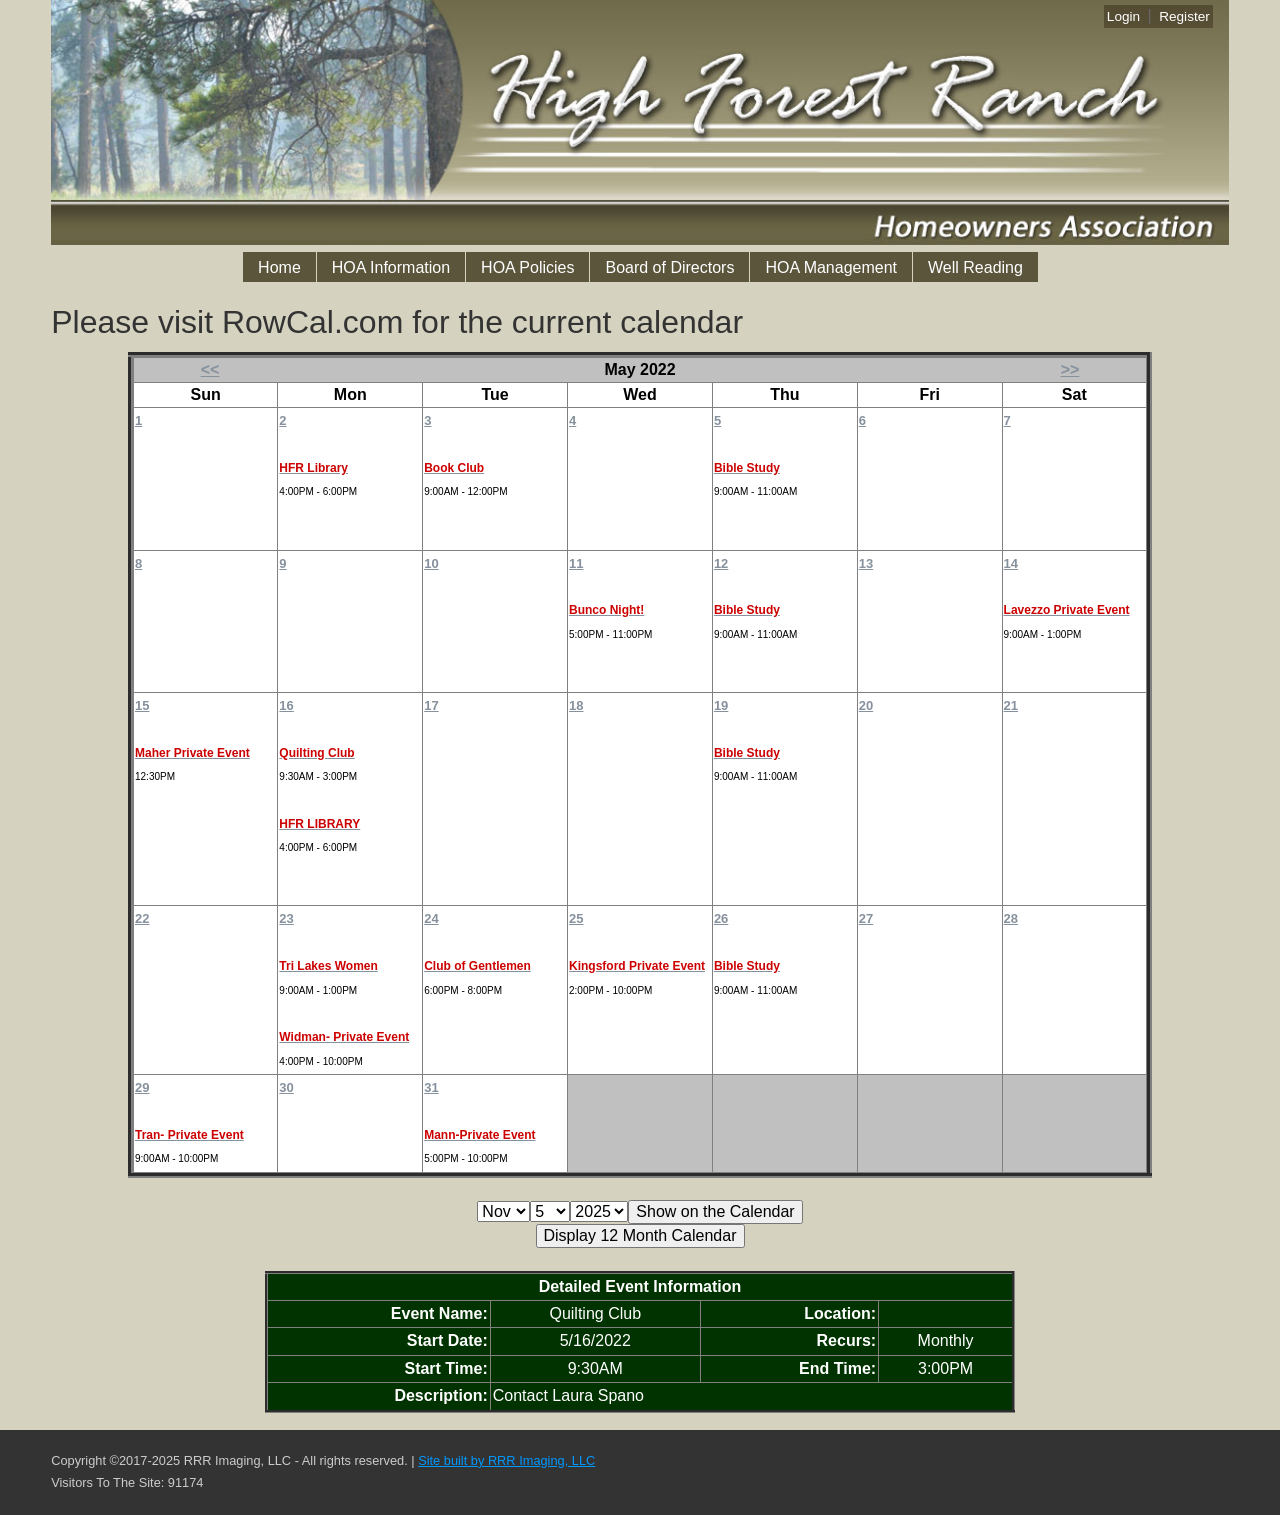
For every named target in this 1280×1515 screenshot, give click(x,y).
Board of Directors (669, 267)
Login (1123, 16)
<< (210, 369)
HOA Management (831, 267)
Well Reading (975, 267)
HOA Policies (527, 267)
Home (279, 267)
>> (1070, 369)
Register (1184, 16)
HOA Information (391, 267)
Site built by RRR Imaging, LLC (506, 1460)
